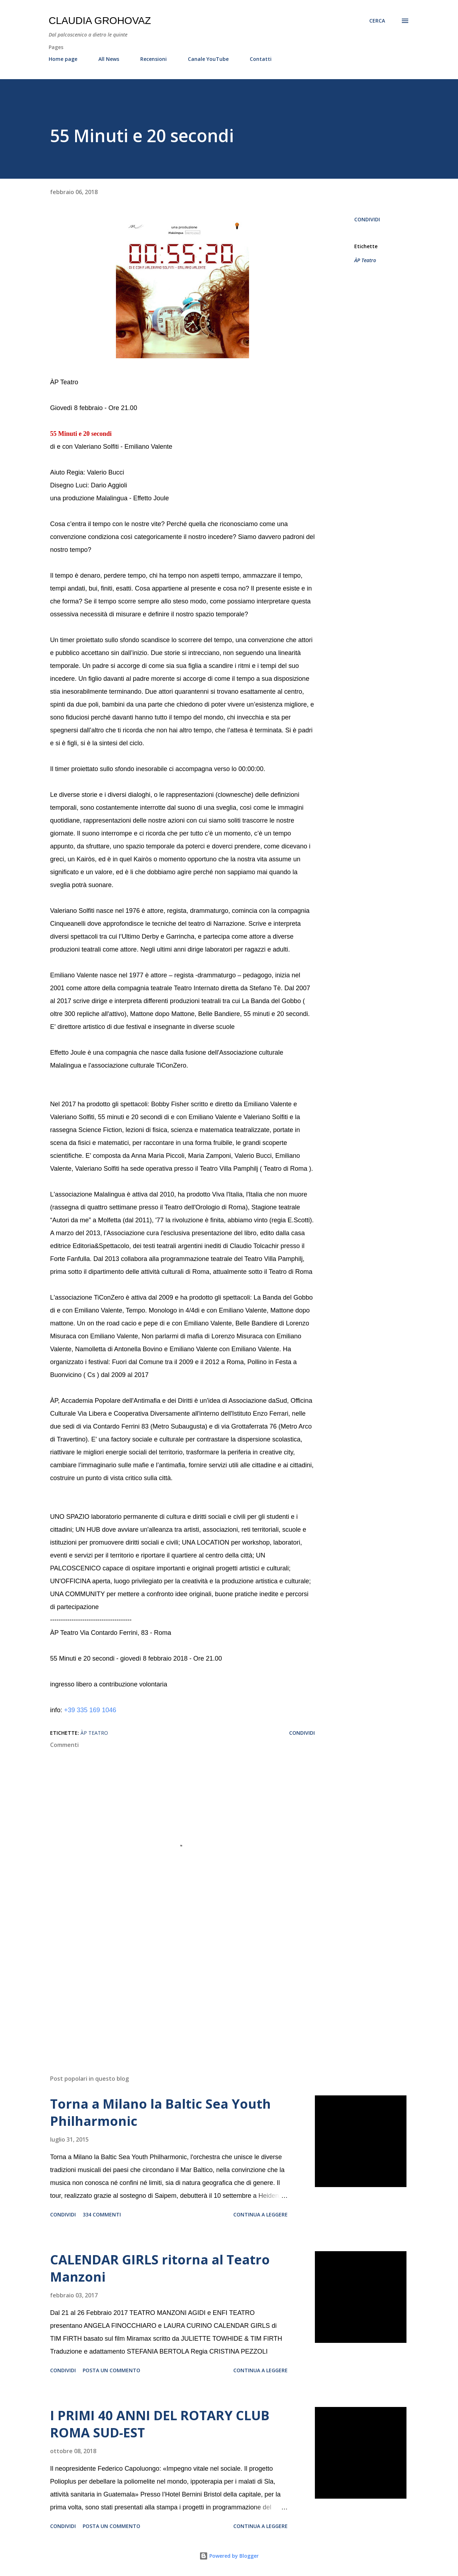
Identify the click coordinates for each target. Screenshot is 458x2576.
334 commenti (102, 2214)
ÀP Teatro (365, 260)
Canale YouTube (208, 59)
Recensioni (153, 59)
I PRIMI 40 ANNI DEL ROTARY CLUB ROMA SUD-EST (159, 2424)
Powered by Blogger (229, 2555)
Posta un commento (111, 2370)
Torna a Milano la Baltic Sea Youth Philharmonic (160, 2112)
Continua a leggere (260, 2214)
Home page (63, 59)
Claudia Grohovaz (100, 20)
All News (108, 59)
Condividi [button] (367, 219)
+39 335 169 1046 (90, 1710)
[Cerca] (377, 21)
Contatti (261, 59)
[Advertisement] (171, 1985)
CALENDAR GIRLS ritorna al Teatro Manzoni (160, 2268)
